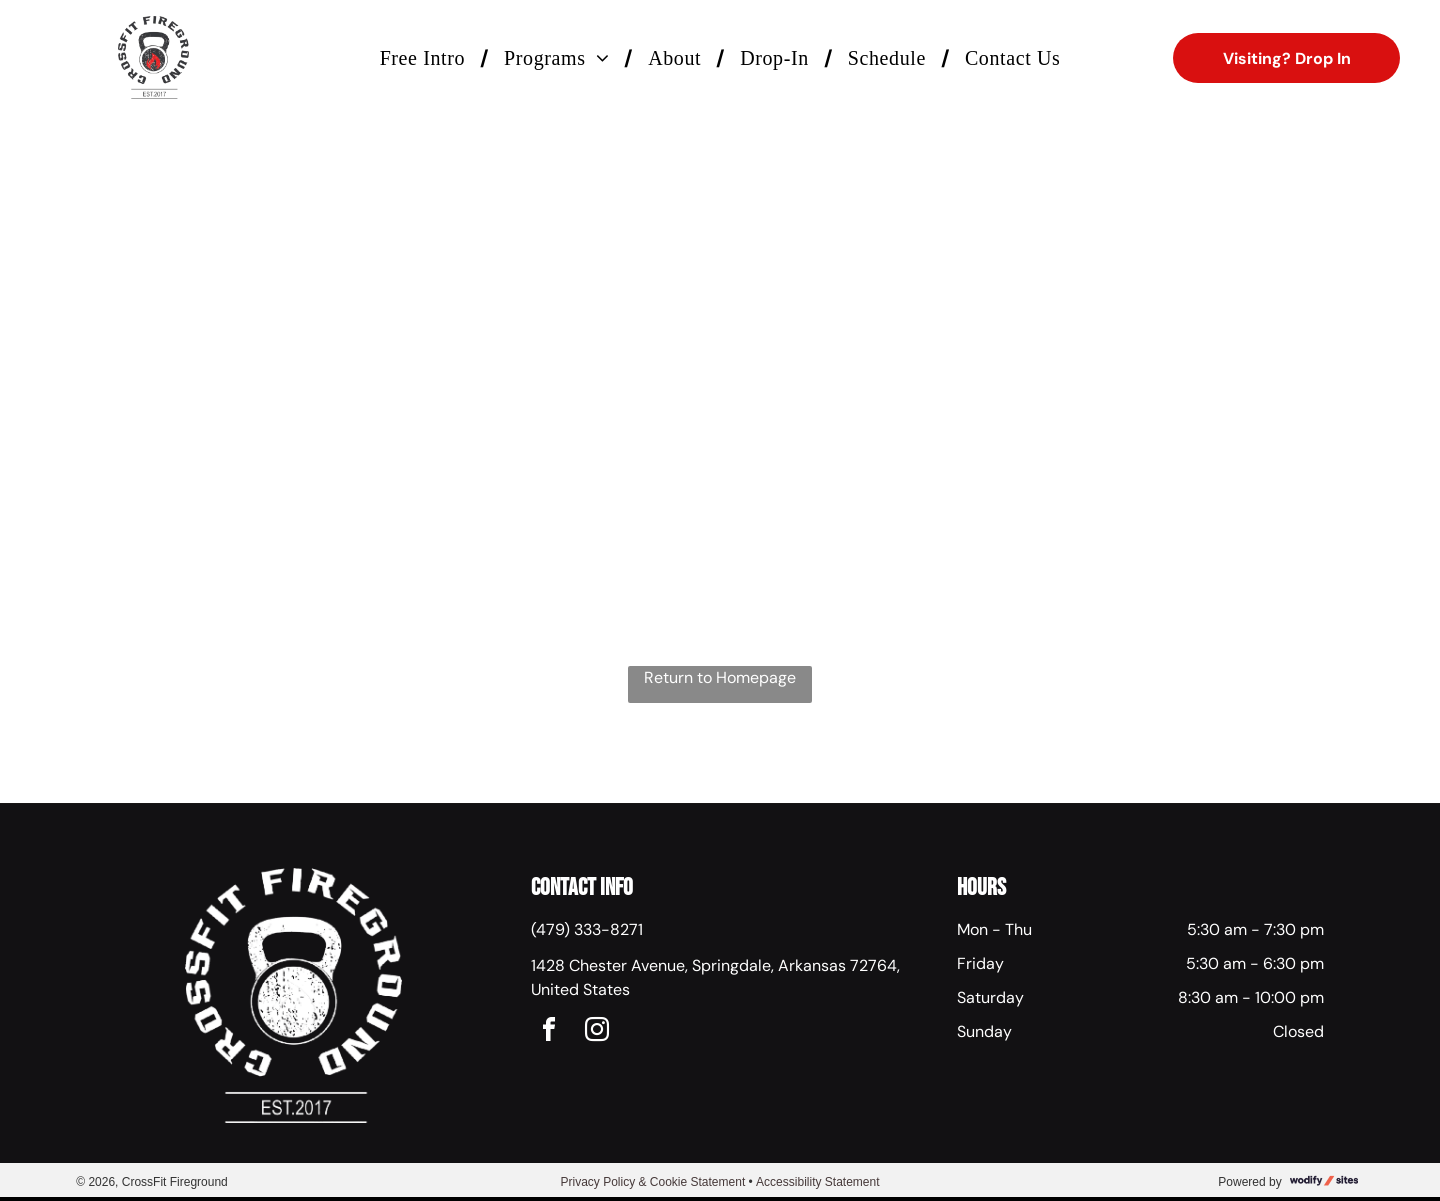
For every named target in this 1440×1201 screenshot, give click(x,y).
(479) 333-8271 (587, 929)
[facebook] (549, 1032)
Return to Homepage (720, 677)
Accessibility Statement (817, 1182)
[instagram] (597, 1032)
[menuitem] (427, 58)
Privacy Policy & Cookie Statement (652, 1182)
